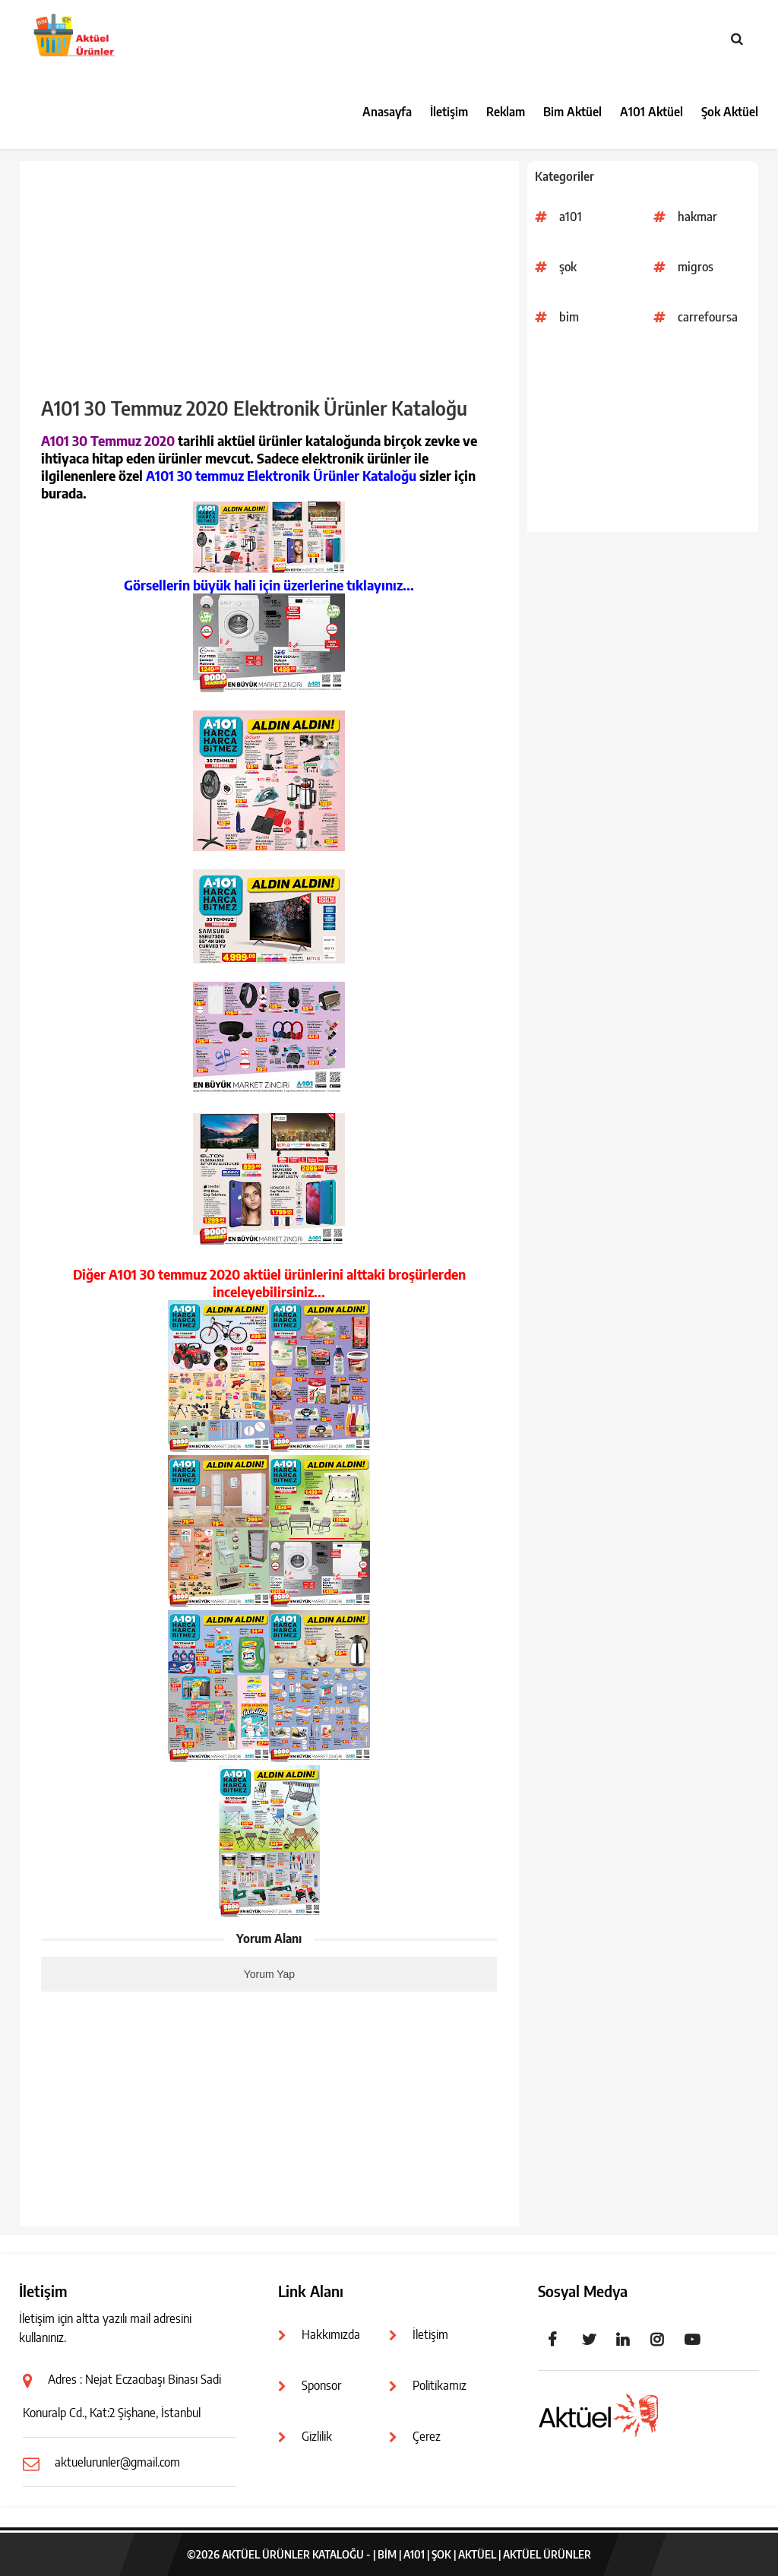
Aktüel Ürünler (547, 2554)
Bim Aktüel (572, 111)
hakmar (697, 216)
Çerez (427, 2436)
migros (695, 266)
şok (568, 266)
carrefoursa (708, 316)
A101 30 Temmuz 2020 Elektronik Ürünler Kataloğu (254, 408)
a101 (570, 216)
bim (569, 316)
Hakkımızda (331, 2334)
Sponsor (321, 2385)
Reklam (505, 111)
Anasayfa (387, 111)
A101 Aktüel (651, 111)
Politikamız (439, 2385)
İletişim (449, 111)
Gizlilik (317, 2436)
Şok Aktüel (729, 111)
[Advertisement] (642, 437)
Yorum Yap (269, 1974)
